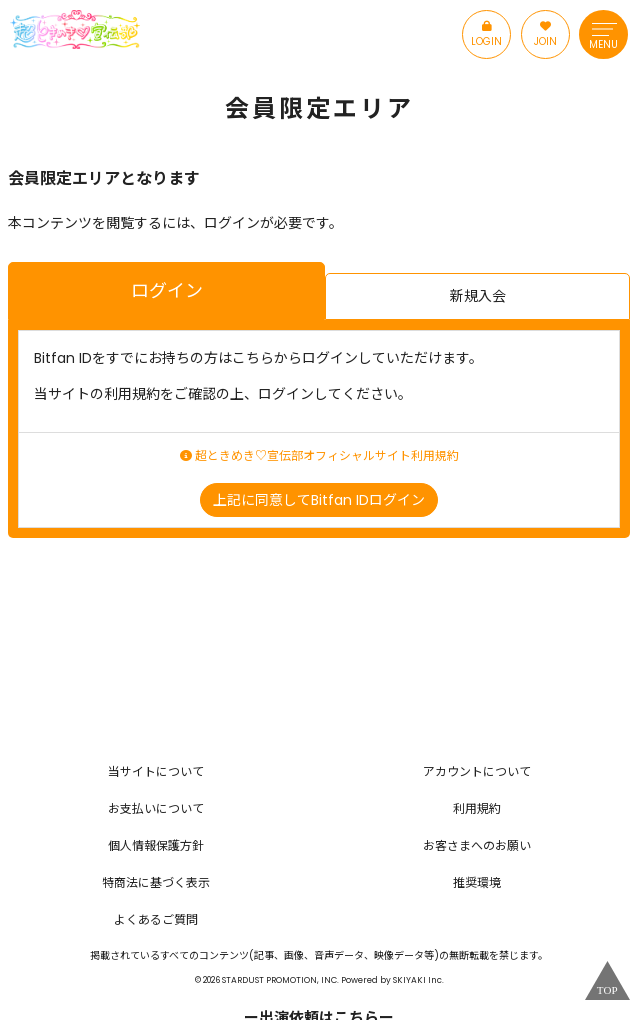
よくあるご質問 (156, 919)
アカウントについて (477, 771)
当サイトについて (156, 771)
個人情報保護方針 (156, 845)
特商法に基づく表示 (156, 882)
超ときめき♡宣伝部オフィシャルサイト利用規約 (319, 456)
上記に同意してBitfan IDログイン (319, 500)
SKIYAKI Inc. (418, 980)
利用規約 (477, 808)
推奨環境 (477, 882)
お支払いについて (156, 808)
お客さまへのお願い (477, 845)
